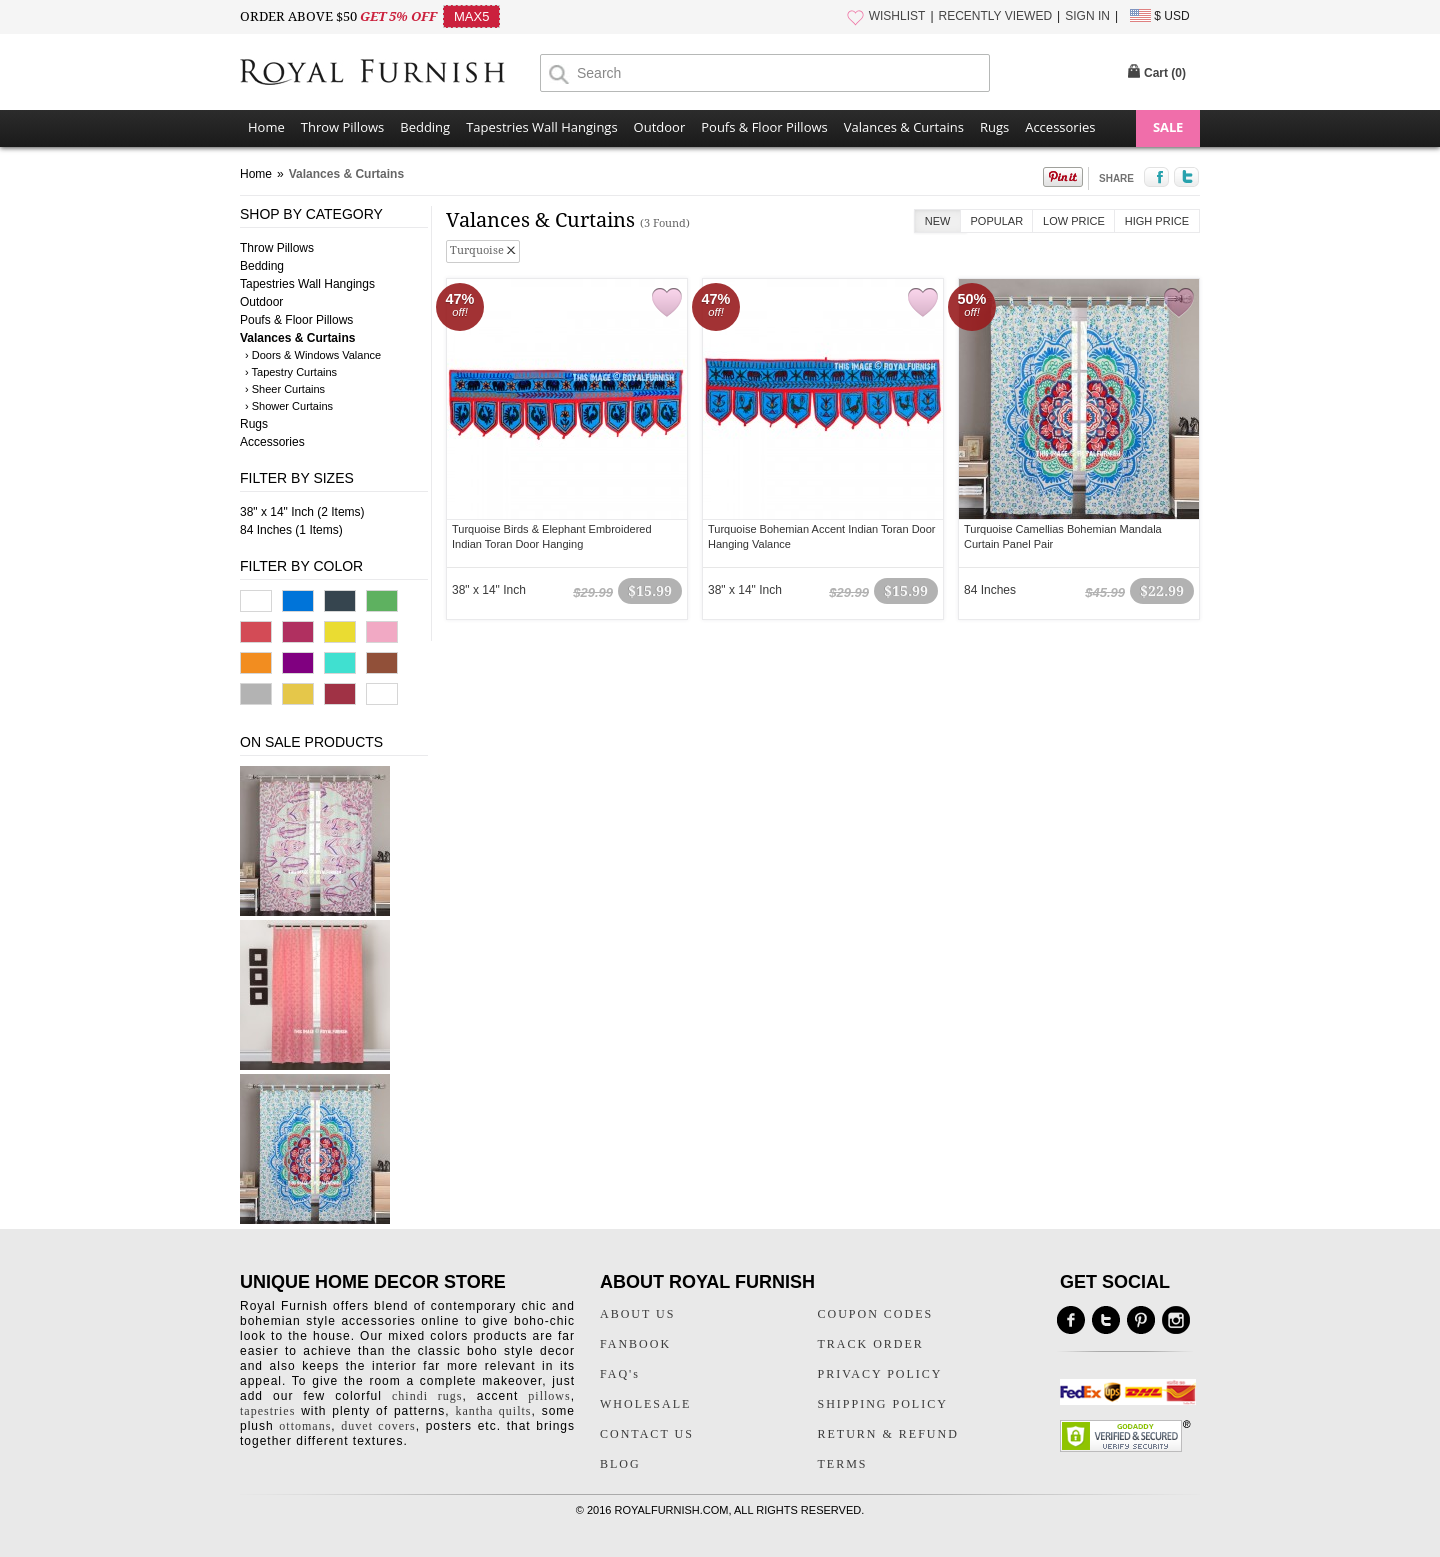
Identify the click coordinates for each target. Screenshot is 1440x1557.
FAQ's (620, 1374)
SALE (1168, 127)
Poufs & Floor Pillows (764, 127)
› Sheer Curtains (285, 389)
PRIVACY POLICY (880, 1374)
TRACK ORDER (871, 1344)
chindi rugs (427, 1396)
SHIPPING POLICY (883, 1404)
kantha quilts (493, 1411)
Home (266, 127)
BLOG (620, 1464)
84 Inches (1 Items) (291, 530)
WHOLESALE (645, 1404)
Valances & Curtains (904, 127)
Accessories (1060, 127)
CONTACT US (647, 1434)
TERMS (843, 1464)
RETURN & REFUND (888, 1434)
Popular (997, 221)
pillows (549, 1396)
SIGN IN (1087, 16)
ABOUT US (637, 1314)
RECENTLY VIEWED (996, 16)
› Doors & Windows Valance (313, 355)
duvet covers (378, 1426)
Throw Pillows (342, 127)
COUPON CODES (876, 1314)
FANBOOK (635, 1344)
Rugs (994, 127)
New (938, 221)
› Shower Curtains (289, 406)
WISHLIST (897, 16)
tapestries (267, 1411)
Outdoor (660, 127)
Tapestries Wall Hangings (541, 127)
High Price (1157, 221)
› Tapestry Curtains (291, 372)
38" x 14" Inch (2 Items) (302, 512)
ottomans (305, 1426)
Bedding (425, 127)
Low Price (1074, 221)
